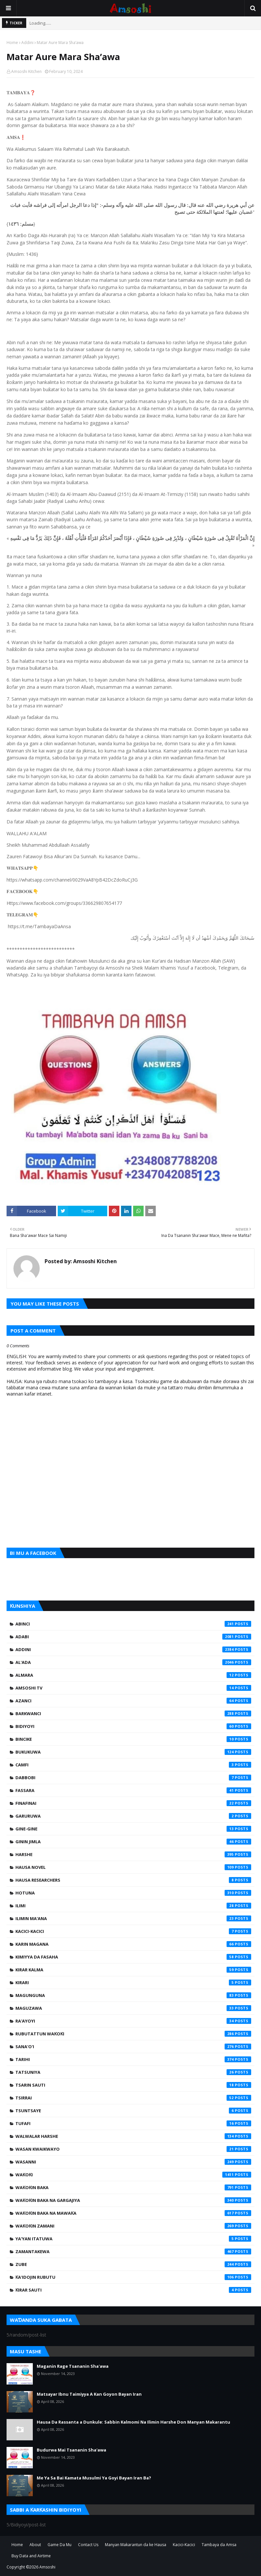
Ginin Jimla (133, 1842)
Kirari (133, 1982)
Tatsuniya (133, 2072)
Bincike (133, 1739)
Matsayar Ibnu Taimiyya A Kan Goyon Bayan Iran (89, 2394)
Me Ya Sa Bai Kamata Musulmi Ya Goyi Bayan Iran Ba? (94, 2478)
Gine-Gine (133, 1829)
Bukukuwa (133, 1752)
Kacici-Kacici (133, 1931)
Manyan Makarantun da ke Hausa (135, 2544)
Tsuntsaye (133, 2111)
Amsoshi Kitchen (26, 71)
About (35, 2544)
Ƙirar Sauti (133, 2290)
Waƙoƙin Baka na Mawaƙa (133, 2213)
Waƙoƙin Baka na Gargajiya (133, 2200)
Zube (133, 2264)
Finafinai (133, 1803)
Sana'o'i (133, 2047)
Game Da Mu (59, 2544)
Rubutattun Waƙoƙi (133, 2034)
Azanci (133, 1701)
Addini (27, 42)
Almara (133, 1675)
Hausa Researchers (133, 1880)
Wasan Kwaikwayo (133, 2149)
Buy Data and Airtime (31, 2556)
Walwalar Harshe (133, 2136)
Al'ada (133, 1662)
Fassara (133, 1790)
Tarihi (133, 2059)
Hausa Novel (133, 1867)
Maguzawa (133, 2008)
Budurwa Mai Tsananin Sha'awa (71, 2450)
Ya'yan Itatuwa (133, 2239)
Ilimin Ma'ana (133, 1918)
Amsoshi (47, 2567)
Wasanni (133, 2162)
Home (12, 42)
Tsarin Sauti (133, 2085)
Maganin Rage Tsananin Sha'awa (73, 2366)
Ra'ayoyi (133, 2021)
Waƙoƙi (133, 2175)
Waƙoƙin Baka (133, 2187)
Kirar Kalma (133, 1970)
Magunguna (133, 1995)
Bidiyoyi (133, 1726)
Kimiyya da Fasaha (133, 1957)
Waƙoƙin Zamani (133, 2226)
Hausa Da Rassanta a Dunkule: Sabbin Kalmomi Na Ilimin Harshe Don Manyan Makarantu (133, 2422)
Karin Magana (133, 1944)
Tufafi (133, 2123)
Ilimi (133, 1906)
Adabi (133, 1637)
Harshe (133, 1854)
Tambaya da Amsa (219, 2544)
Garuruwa (133, 1816)
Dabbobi (133, 1778)
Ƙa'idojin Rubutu (133, 2277)
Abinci (133, 1624)
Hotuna (133, 1893)
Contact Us (88, 2544)
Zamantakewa (133, 2251)
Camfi (133, 1765)
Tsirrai (133, 2098)
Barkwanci (133, 1713)
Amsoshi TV (133, 1688)
